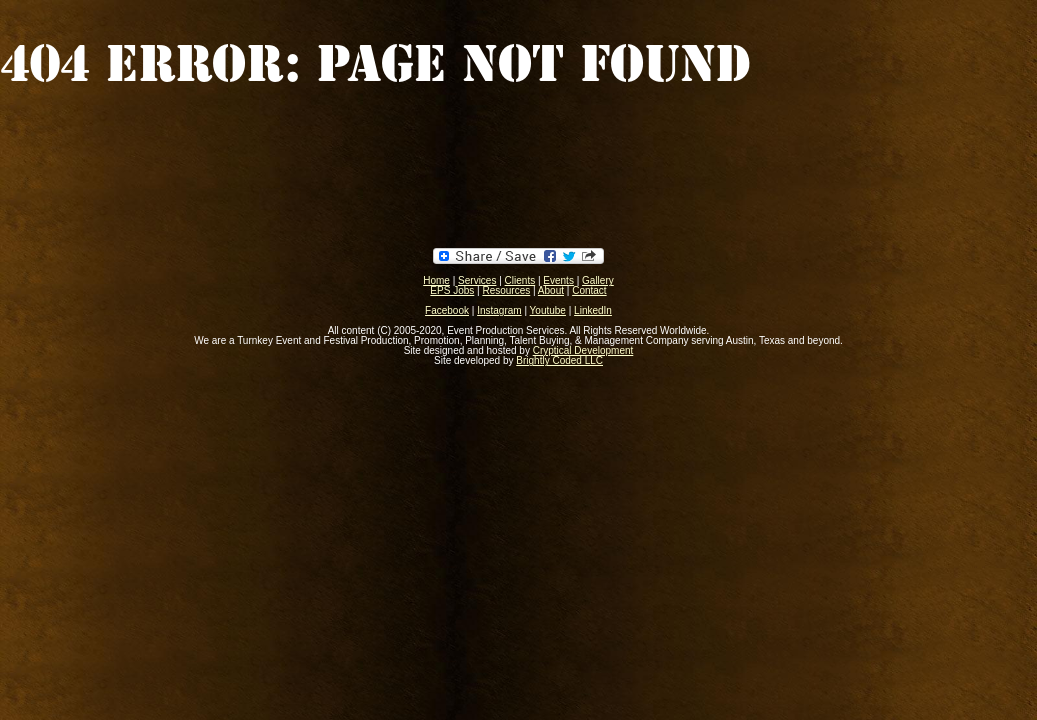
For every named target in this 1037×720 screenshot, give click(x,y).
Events (558, 280)
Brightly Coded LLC (559, 360)
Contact (589, 290)
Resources (506, 290)
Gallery (598, 280)
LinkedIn (593, 310)
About (551, 290)
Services (477, 280)
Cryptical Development (583, 350)
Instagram (499, 310)
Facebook (447, 310)
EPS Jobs (452, 290)
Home (436, 280)
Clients (520, 280)
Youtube (548, 310)
